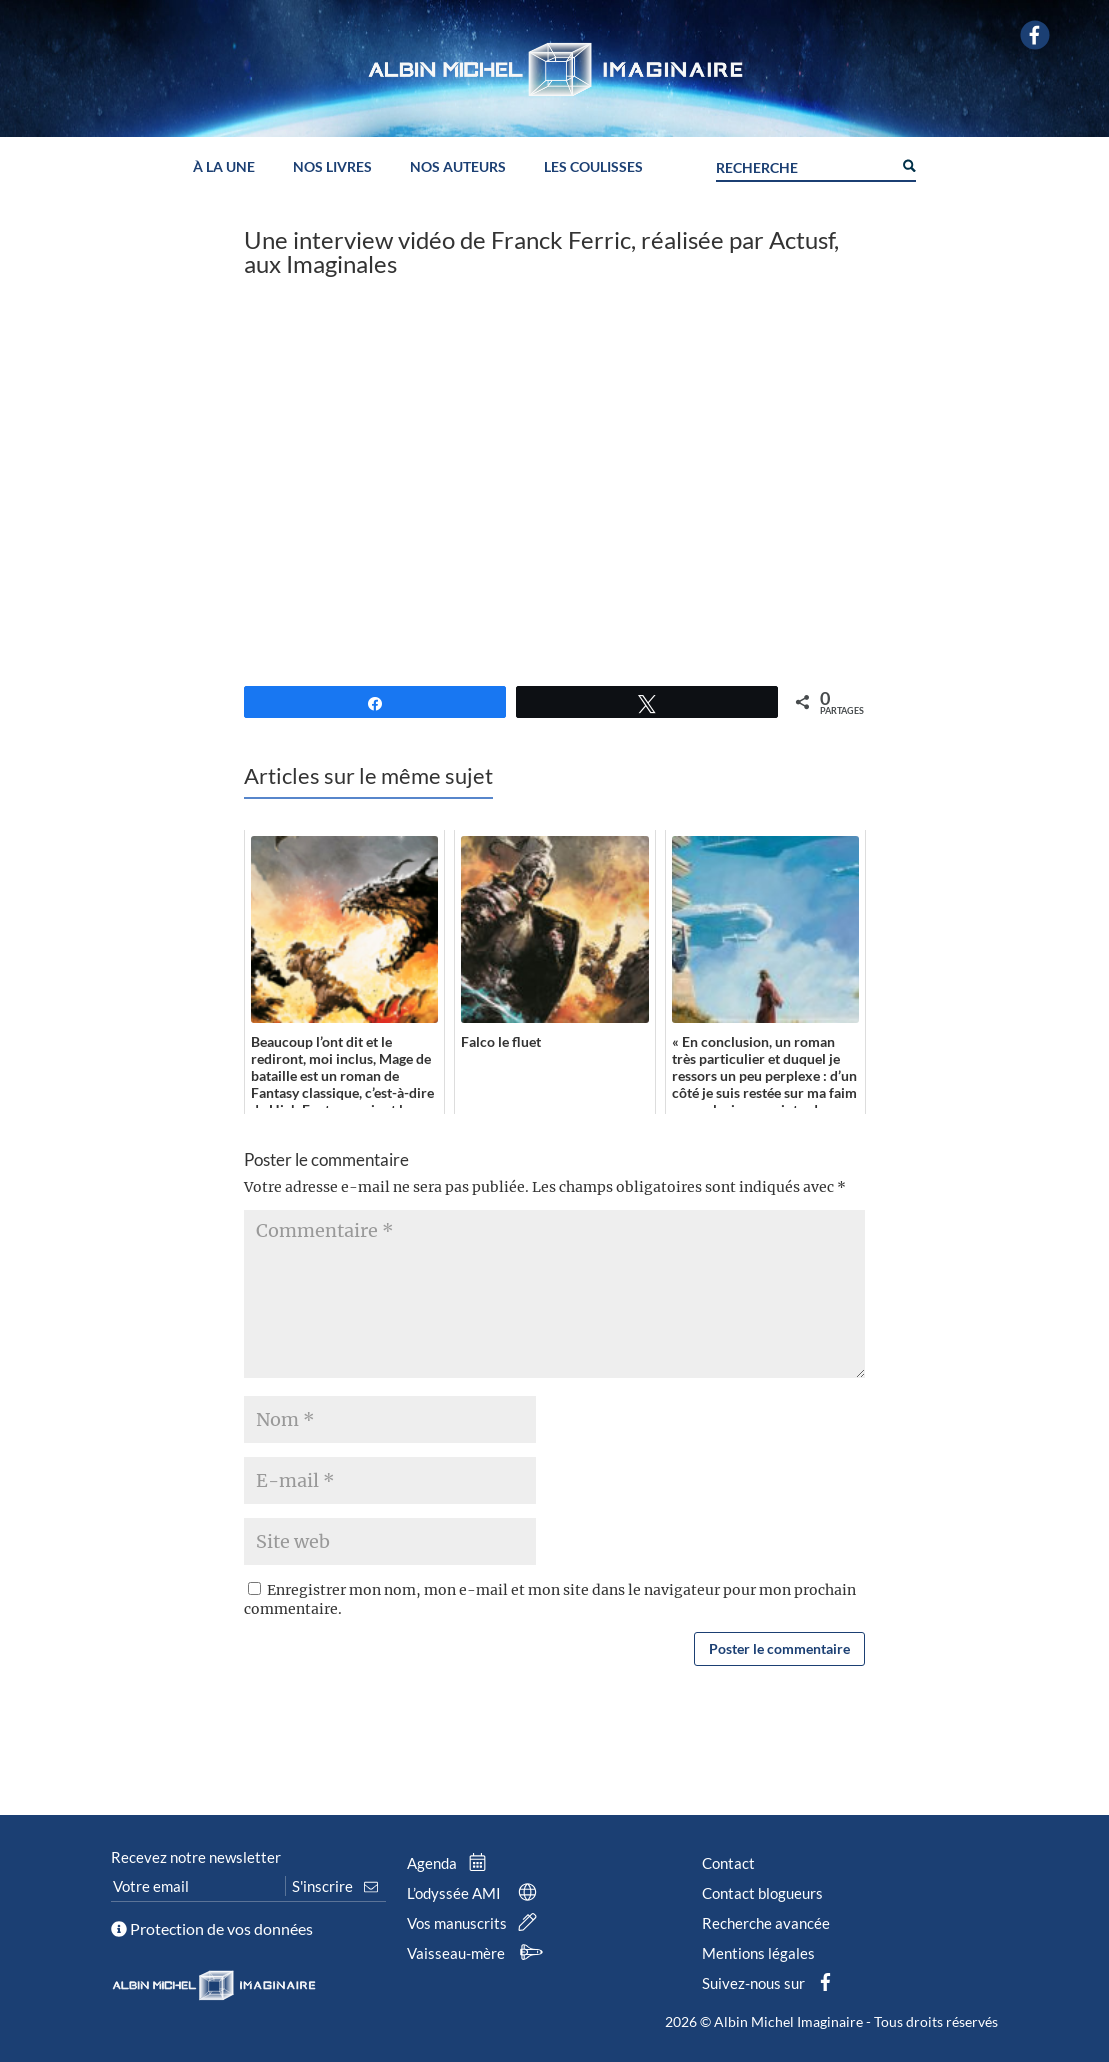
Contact (728, 1863)
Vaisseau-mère (478, 1953)
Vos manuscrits (476, 1923)
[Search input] (804, 165)
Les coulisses (593, 167)
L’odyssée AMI (476, 1893)
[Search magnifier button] (908, 164)
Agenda (451, 1863)
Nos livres (332, 167)
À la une (224, 167)
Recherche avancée (766, 1923)
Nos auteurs (458, 167)
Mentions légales (758, 1953)
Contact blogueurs (762, 1893)
